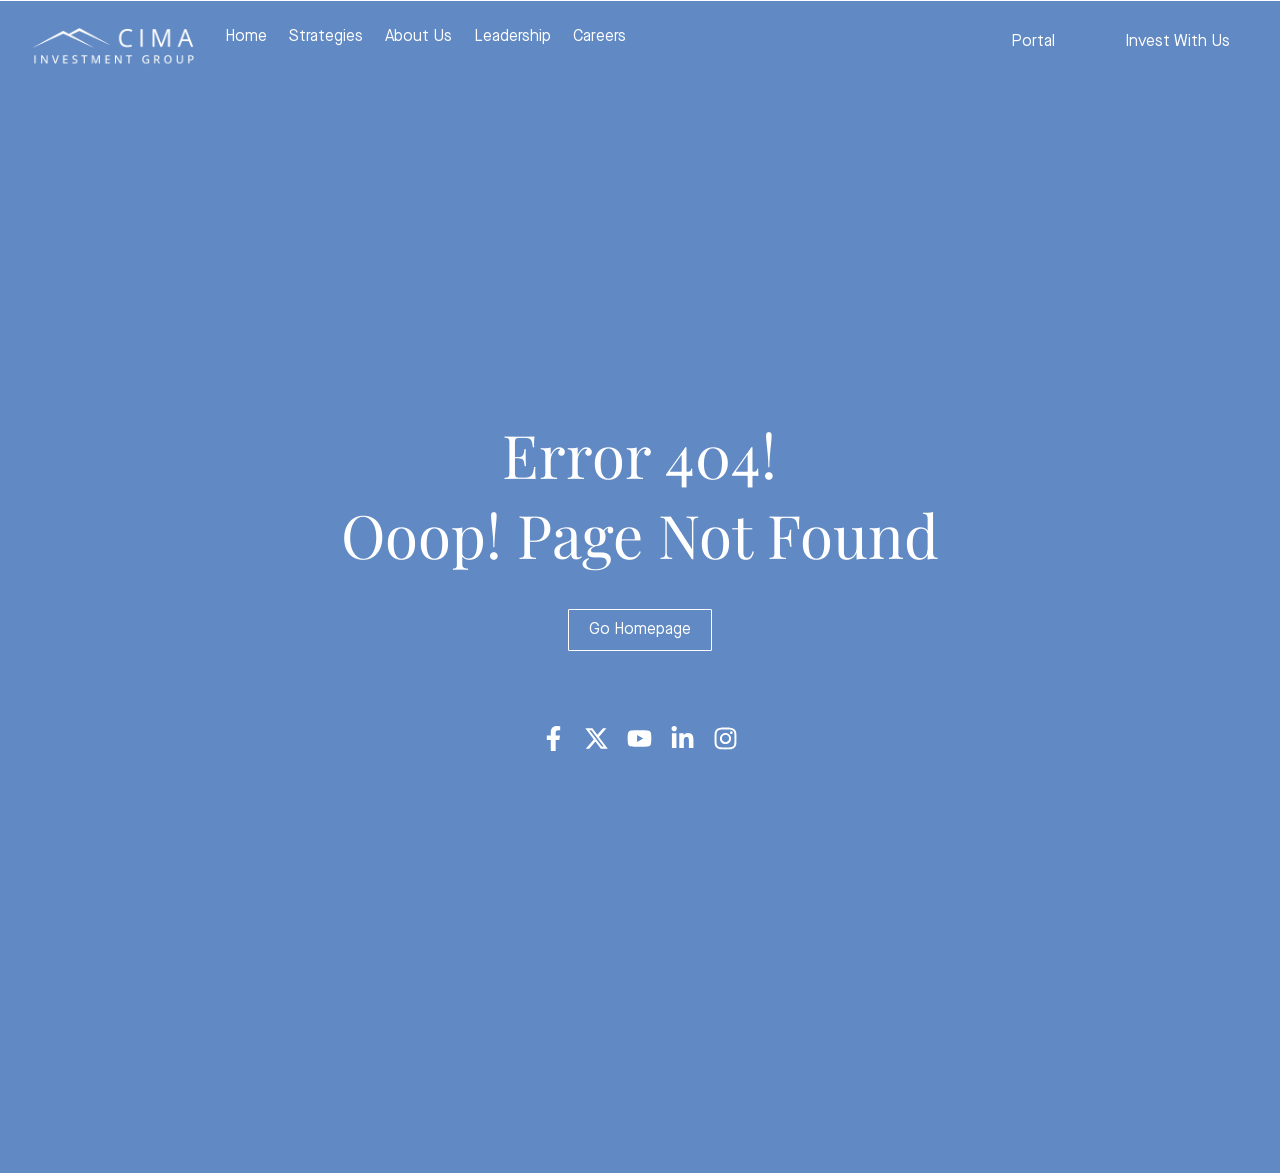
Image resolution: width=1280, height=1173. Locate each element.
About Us (418, 37)
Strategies (326, 37)
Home (246, 37)
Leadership (512, 37)
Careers (599, 37)
